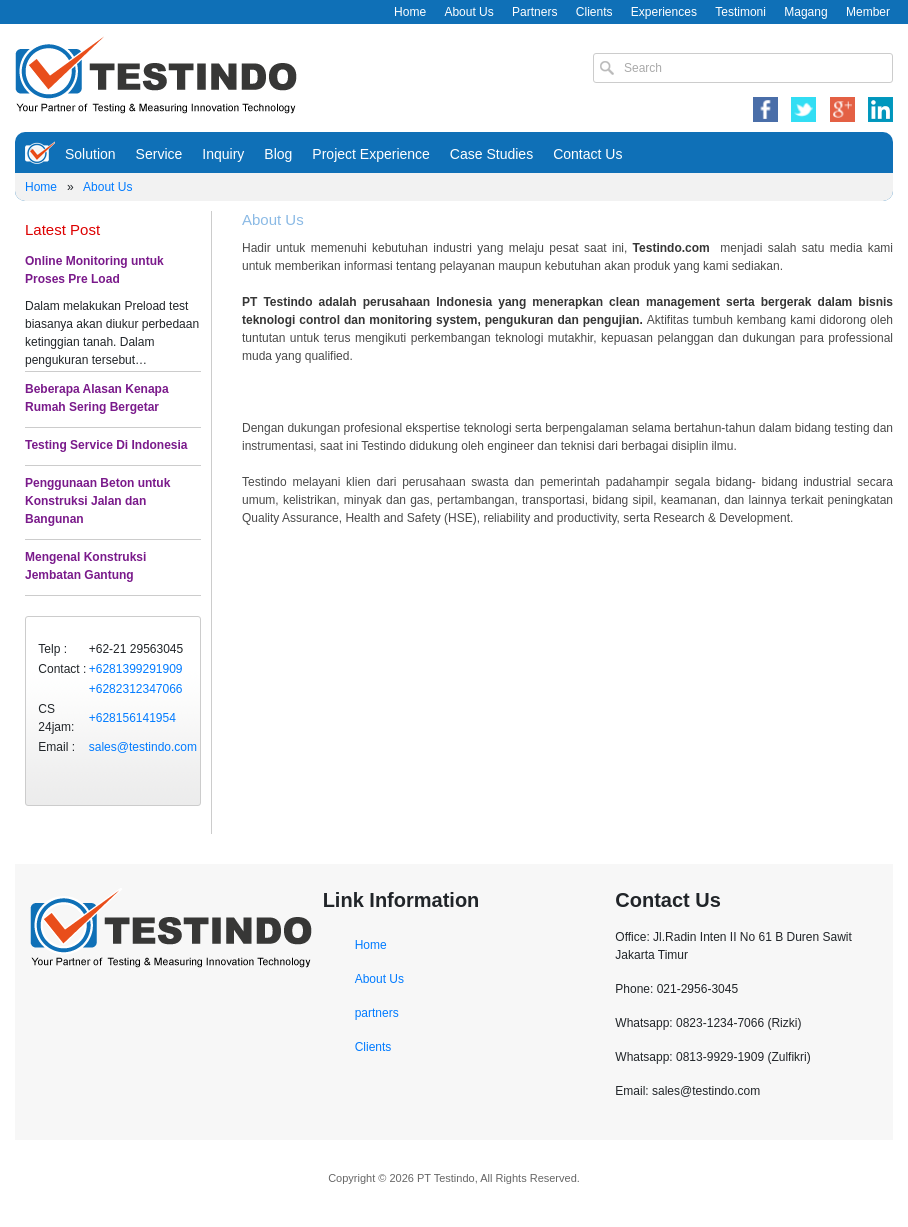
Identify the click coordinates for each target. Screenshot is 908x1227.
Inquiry (223, 154)
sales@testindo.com (143, 747)
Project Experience (371, 154)
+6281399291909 (136, 669)
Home (410, 12)
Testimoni (740, 12)
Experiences (664, 12)
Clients (594, 12)
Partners (534, 12)
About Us (468, 12)
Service (159, 154)
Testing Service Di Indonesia (106, 445)
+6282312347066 (136, 689)
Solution (90, 154)
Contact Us (587, 154)
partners (377, 1013)
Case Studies (491, 154)
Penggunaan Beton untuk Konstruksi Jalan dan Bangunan (97, 501)
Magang (805, 12)
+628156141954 (132, 718)
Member (868, 12)
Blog (278, 154)
